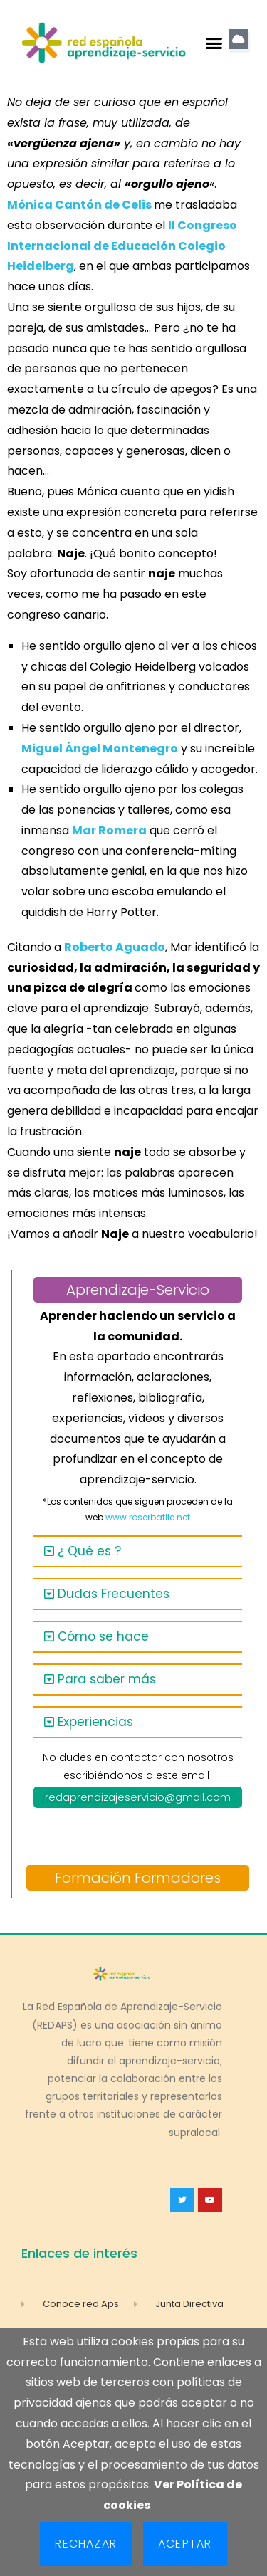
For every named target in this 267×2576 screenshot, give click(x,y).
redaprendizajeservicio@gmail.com (138, 1796)
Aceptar (184, 2543)
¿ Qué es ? (89, 1551)
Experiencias (95, 1721)
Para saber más (107, 1679)
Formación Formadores (138, 1878)
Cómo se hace (103, 1636)
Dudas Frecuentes (113, 1593)
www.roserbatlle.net (147, 1517)
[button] (213, 42)
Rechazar (86, 2543)
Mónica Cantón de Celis (79, 204)
